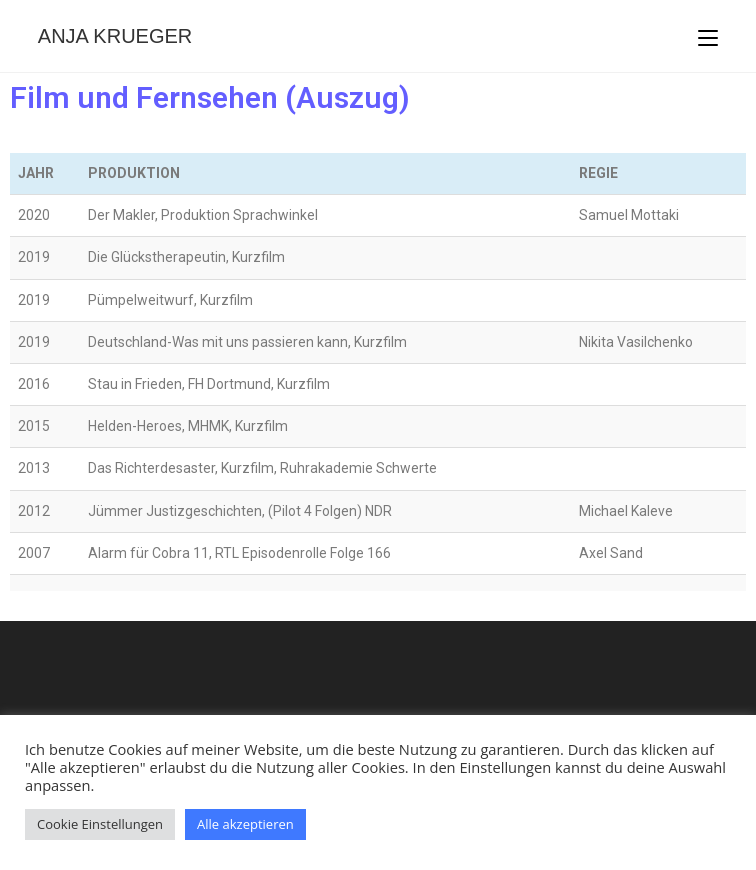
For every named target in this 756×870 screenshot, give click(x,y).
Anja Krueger (115, 36)
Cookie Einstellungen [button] (100, 824)
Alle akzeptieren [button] (245, 824)
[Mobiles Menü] (708, 36)
